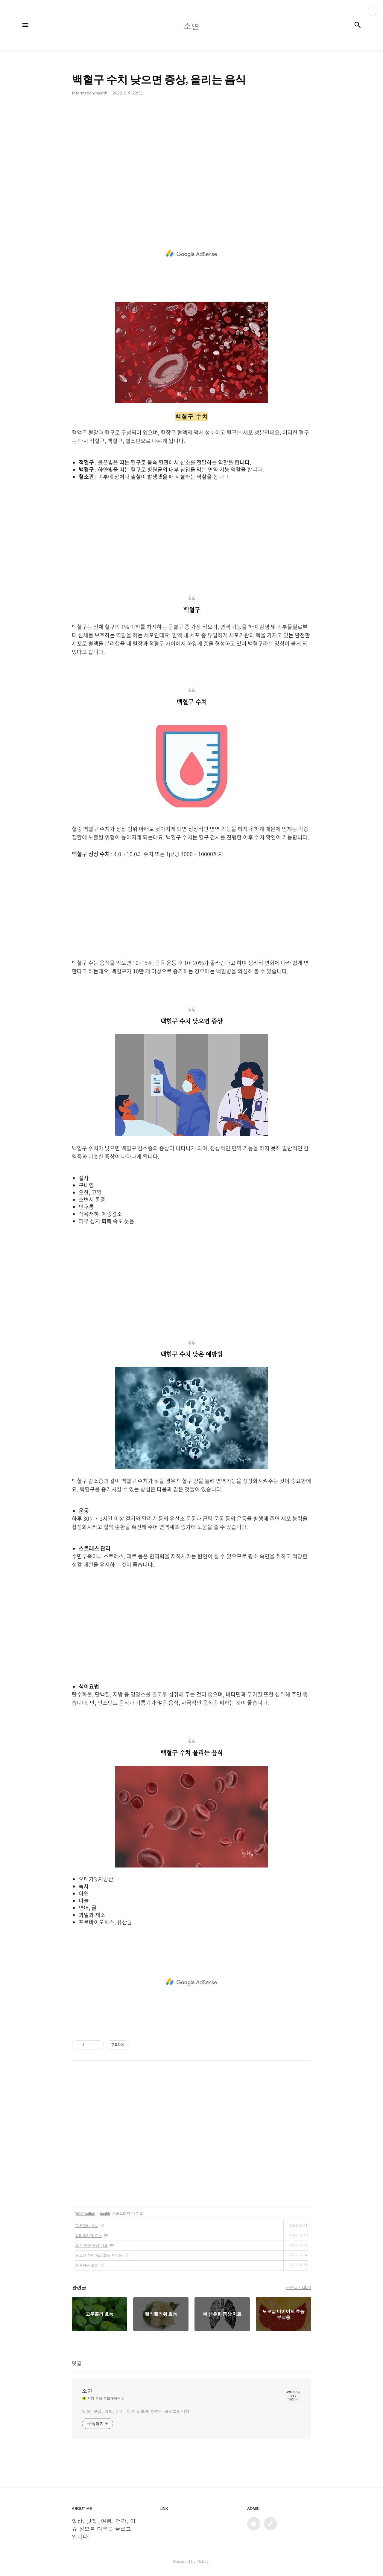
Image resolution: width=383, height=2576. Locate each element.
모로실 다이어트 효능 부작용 (98, 2255)
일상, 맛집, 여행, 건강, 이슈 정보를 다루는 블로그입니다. (136, 2411)
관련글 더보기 (298, 2287)
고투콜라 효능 (86, 2225)
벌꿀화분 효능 (86, 2264)
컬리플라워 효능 (88, 2235)
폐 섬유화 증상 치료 (91, 2245)
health (105, 2213)
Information (85, 2213)
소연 (87, 2391)
